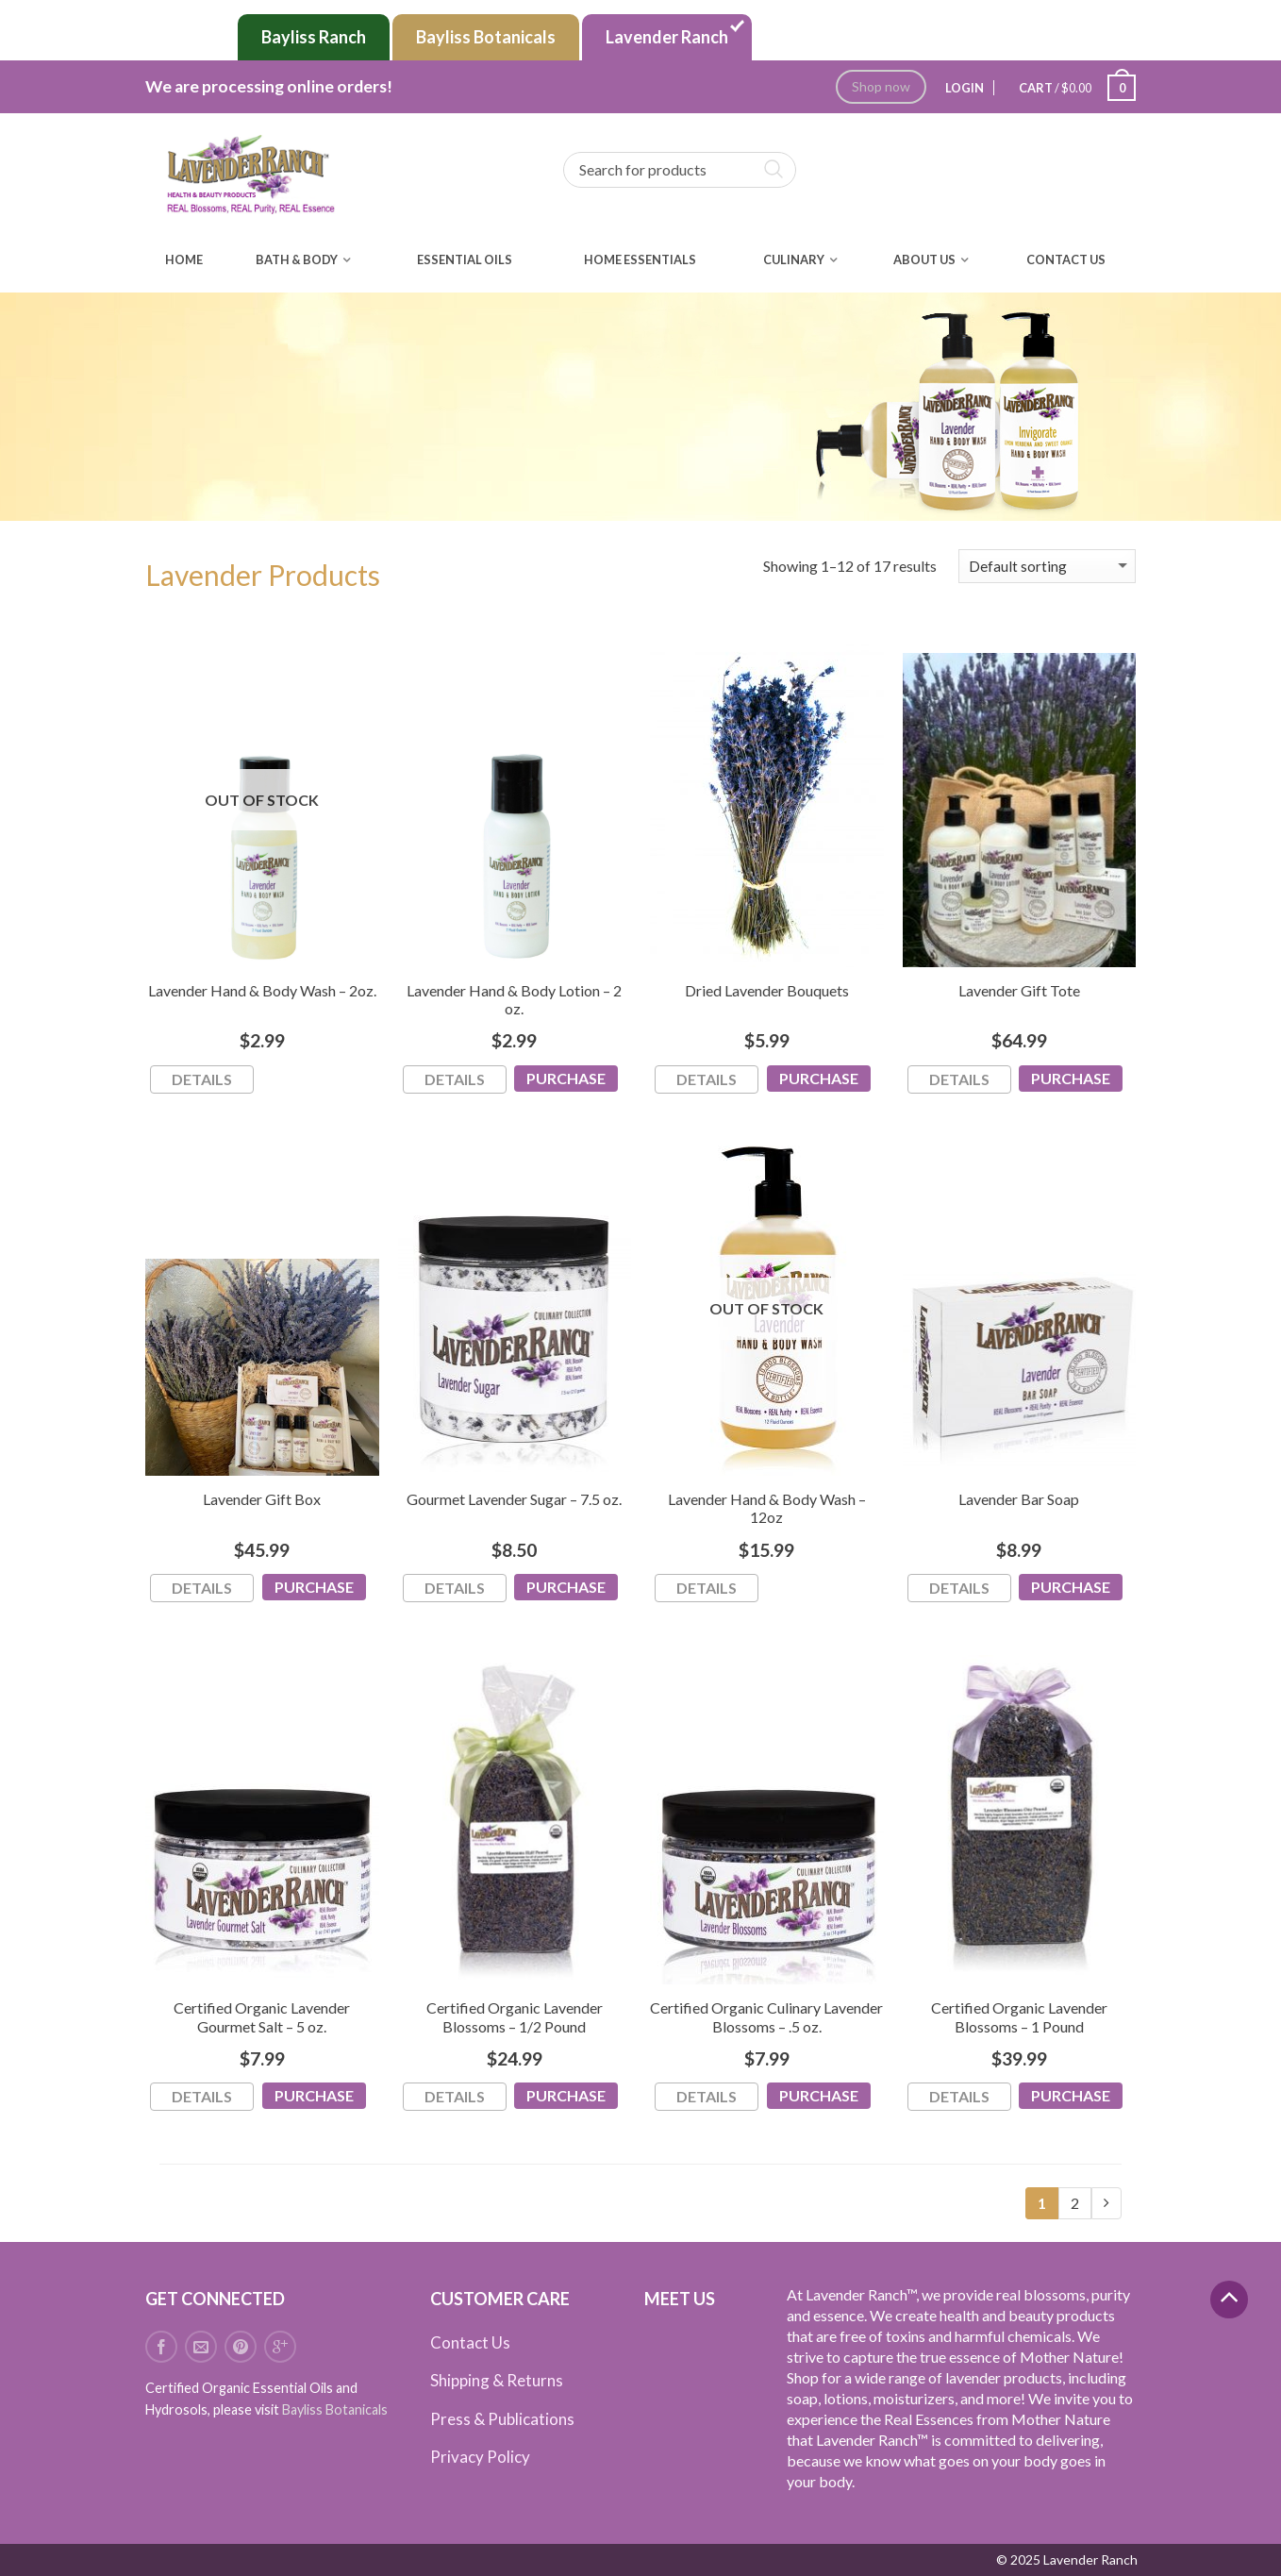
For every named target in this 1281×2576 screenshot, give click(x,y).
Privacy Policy (480, 2457)
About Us (924, 259)
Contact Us (1066, 259)
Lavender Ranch (667, 36)
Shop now (881, 86)
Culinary (793, 259)
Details (202, 1079)
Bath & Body (297, 259)
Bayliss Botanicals (486, 36)
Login (964, 87)
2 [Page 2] (1075, 2203)
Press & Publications (502, 2419)
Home (184, 259)
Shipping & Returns (496, 2380)
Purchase (566, 1078)
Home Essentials (640, 259)
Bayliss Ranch (313, 36)
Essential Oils (464, 259)
